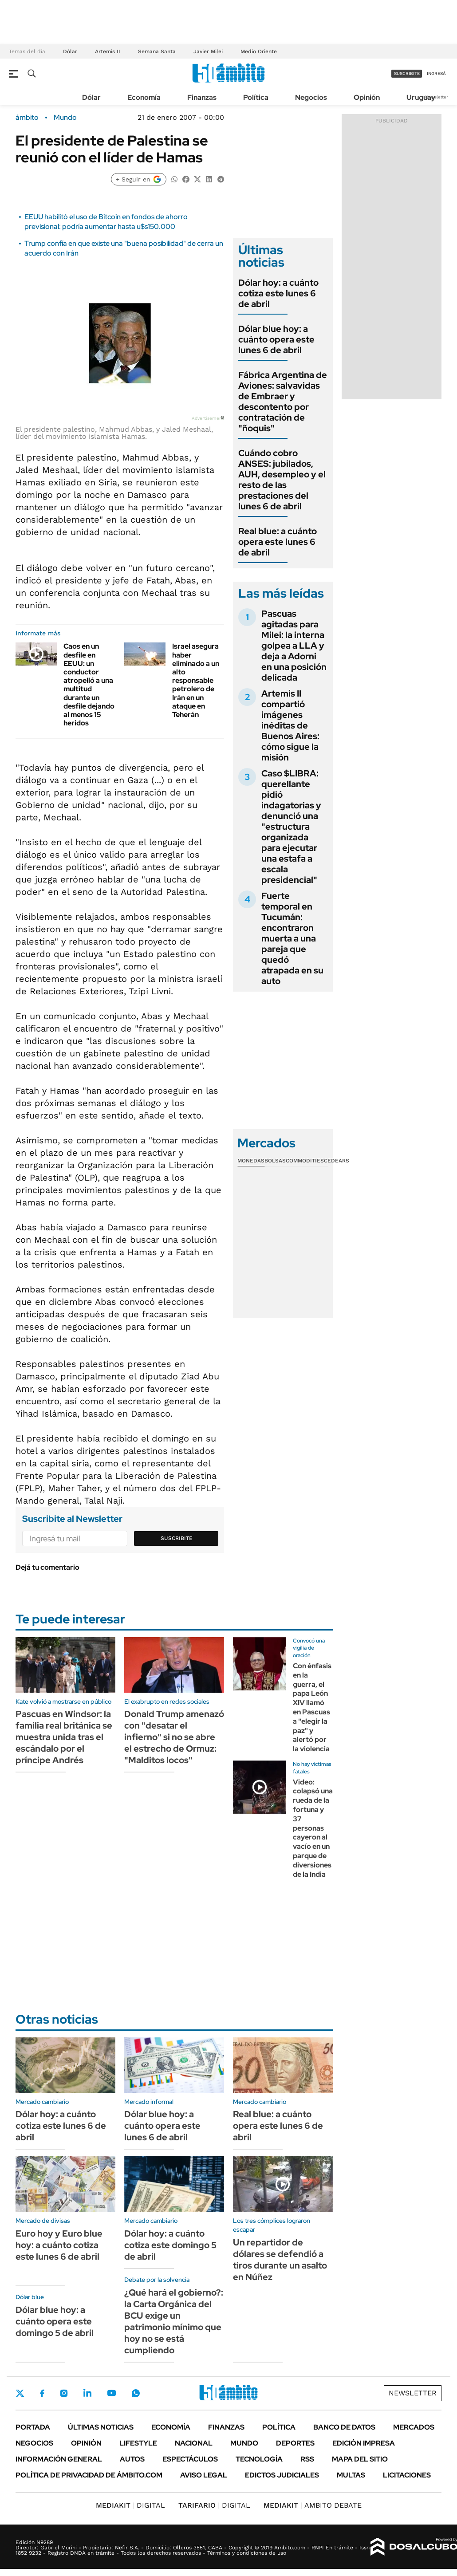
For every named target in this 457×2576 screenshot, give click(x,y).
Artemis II (107, 51)
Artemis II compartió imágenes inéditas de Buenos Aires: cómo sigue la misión (290, 725)
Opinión (367, 97)
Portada (33, 2427)
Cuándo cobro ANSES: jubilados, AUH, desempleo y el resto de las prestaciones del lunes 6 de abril (282, 479)
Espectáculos (190, 2459)
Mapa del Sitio (360, 2459)
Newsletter (436, 97)
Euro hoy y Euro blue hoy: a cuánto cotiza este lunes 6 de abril (59, 2245)
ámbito (27, 117)
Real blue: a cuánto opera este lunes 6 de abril (277, 541)
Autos (132, 2459)
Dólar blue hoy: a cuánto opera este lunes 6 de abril (276, 339)
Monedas (250, 1161)
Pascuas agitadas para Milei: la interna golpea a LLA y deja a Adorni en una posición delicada (294, 645)
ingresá (436, 73)
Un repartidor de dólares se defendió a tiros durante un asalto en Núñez (280, 2260)
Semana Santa (157, 51)
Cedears (336, 1161)
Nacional (194, 2443)
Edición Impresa (363, 2443)
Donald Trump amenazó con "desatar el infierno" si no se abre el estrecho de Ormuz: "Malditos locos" (174, 1737)
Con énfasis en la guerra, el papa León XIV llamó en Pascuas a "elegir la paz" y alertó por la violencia (312, 1707)
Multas (351, 2475)
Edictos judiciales (282, 2475)
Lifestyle (138, 2443)
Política (255, 97)
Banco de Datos (344, 2427)
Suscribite (177, 1538)
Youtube (111, 2393)
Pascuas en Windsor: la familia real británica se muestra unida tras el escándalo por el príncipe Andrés (64, 1737)
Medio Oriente (258, 51)
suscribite (407, 73)
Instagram (64, 2393)
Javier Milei (208, 51)
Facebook (42, 2393)
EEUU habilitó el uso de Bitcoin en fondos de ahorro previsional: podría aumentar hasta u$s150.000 (106, 221)
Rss (307, 2459)
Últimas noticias (101, 2427)
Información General (59, 2459)
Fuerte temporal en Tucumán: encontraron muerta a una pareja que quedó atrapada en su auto (292, 938)
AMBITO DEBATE (313, 2505)
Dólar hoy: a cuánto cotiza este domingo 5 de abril (170, 2245)
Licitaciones (407, 2475)
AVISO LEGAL (203, 2475)
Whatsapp (136, 2393)
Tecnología (259, 2459)
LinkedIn (87, 2393)
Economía (144, 97)
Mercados (413, 2427)
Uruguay (420, 97)
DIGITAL (130, 2505)
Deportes (295, 2443)
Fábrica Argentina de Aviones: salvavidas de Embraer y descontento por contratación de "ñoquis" (282, 401)
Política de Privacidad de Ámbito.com (89, 2475)
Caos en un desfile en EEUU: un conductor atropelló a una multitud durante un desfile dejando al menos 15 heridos (88, 685)
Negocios (311, 97)
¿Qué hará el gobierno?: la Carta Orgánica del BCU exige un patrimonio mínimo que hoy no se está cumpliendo (173, 2321)
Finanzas (202, 97)
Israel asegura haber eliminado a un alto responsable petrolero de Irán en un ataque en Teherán (195, 680)
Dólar (70, 51)
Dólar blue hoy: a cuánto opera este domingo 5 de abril (55, 2321)
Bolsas (275, 1161)
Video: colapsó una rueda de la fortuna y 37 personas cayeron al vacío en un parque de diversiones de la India (313, 1828)
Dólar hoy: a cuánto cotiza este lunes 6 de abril (278, 293)
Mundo (65, 117)
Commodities (305, 1161)
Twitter (20, 2393)
